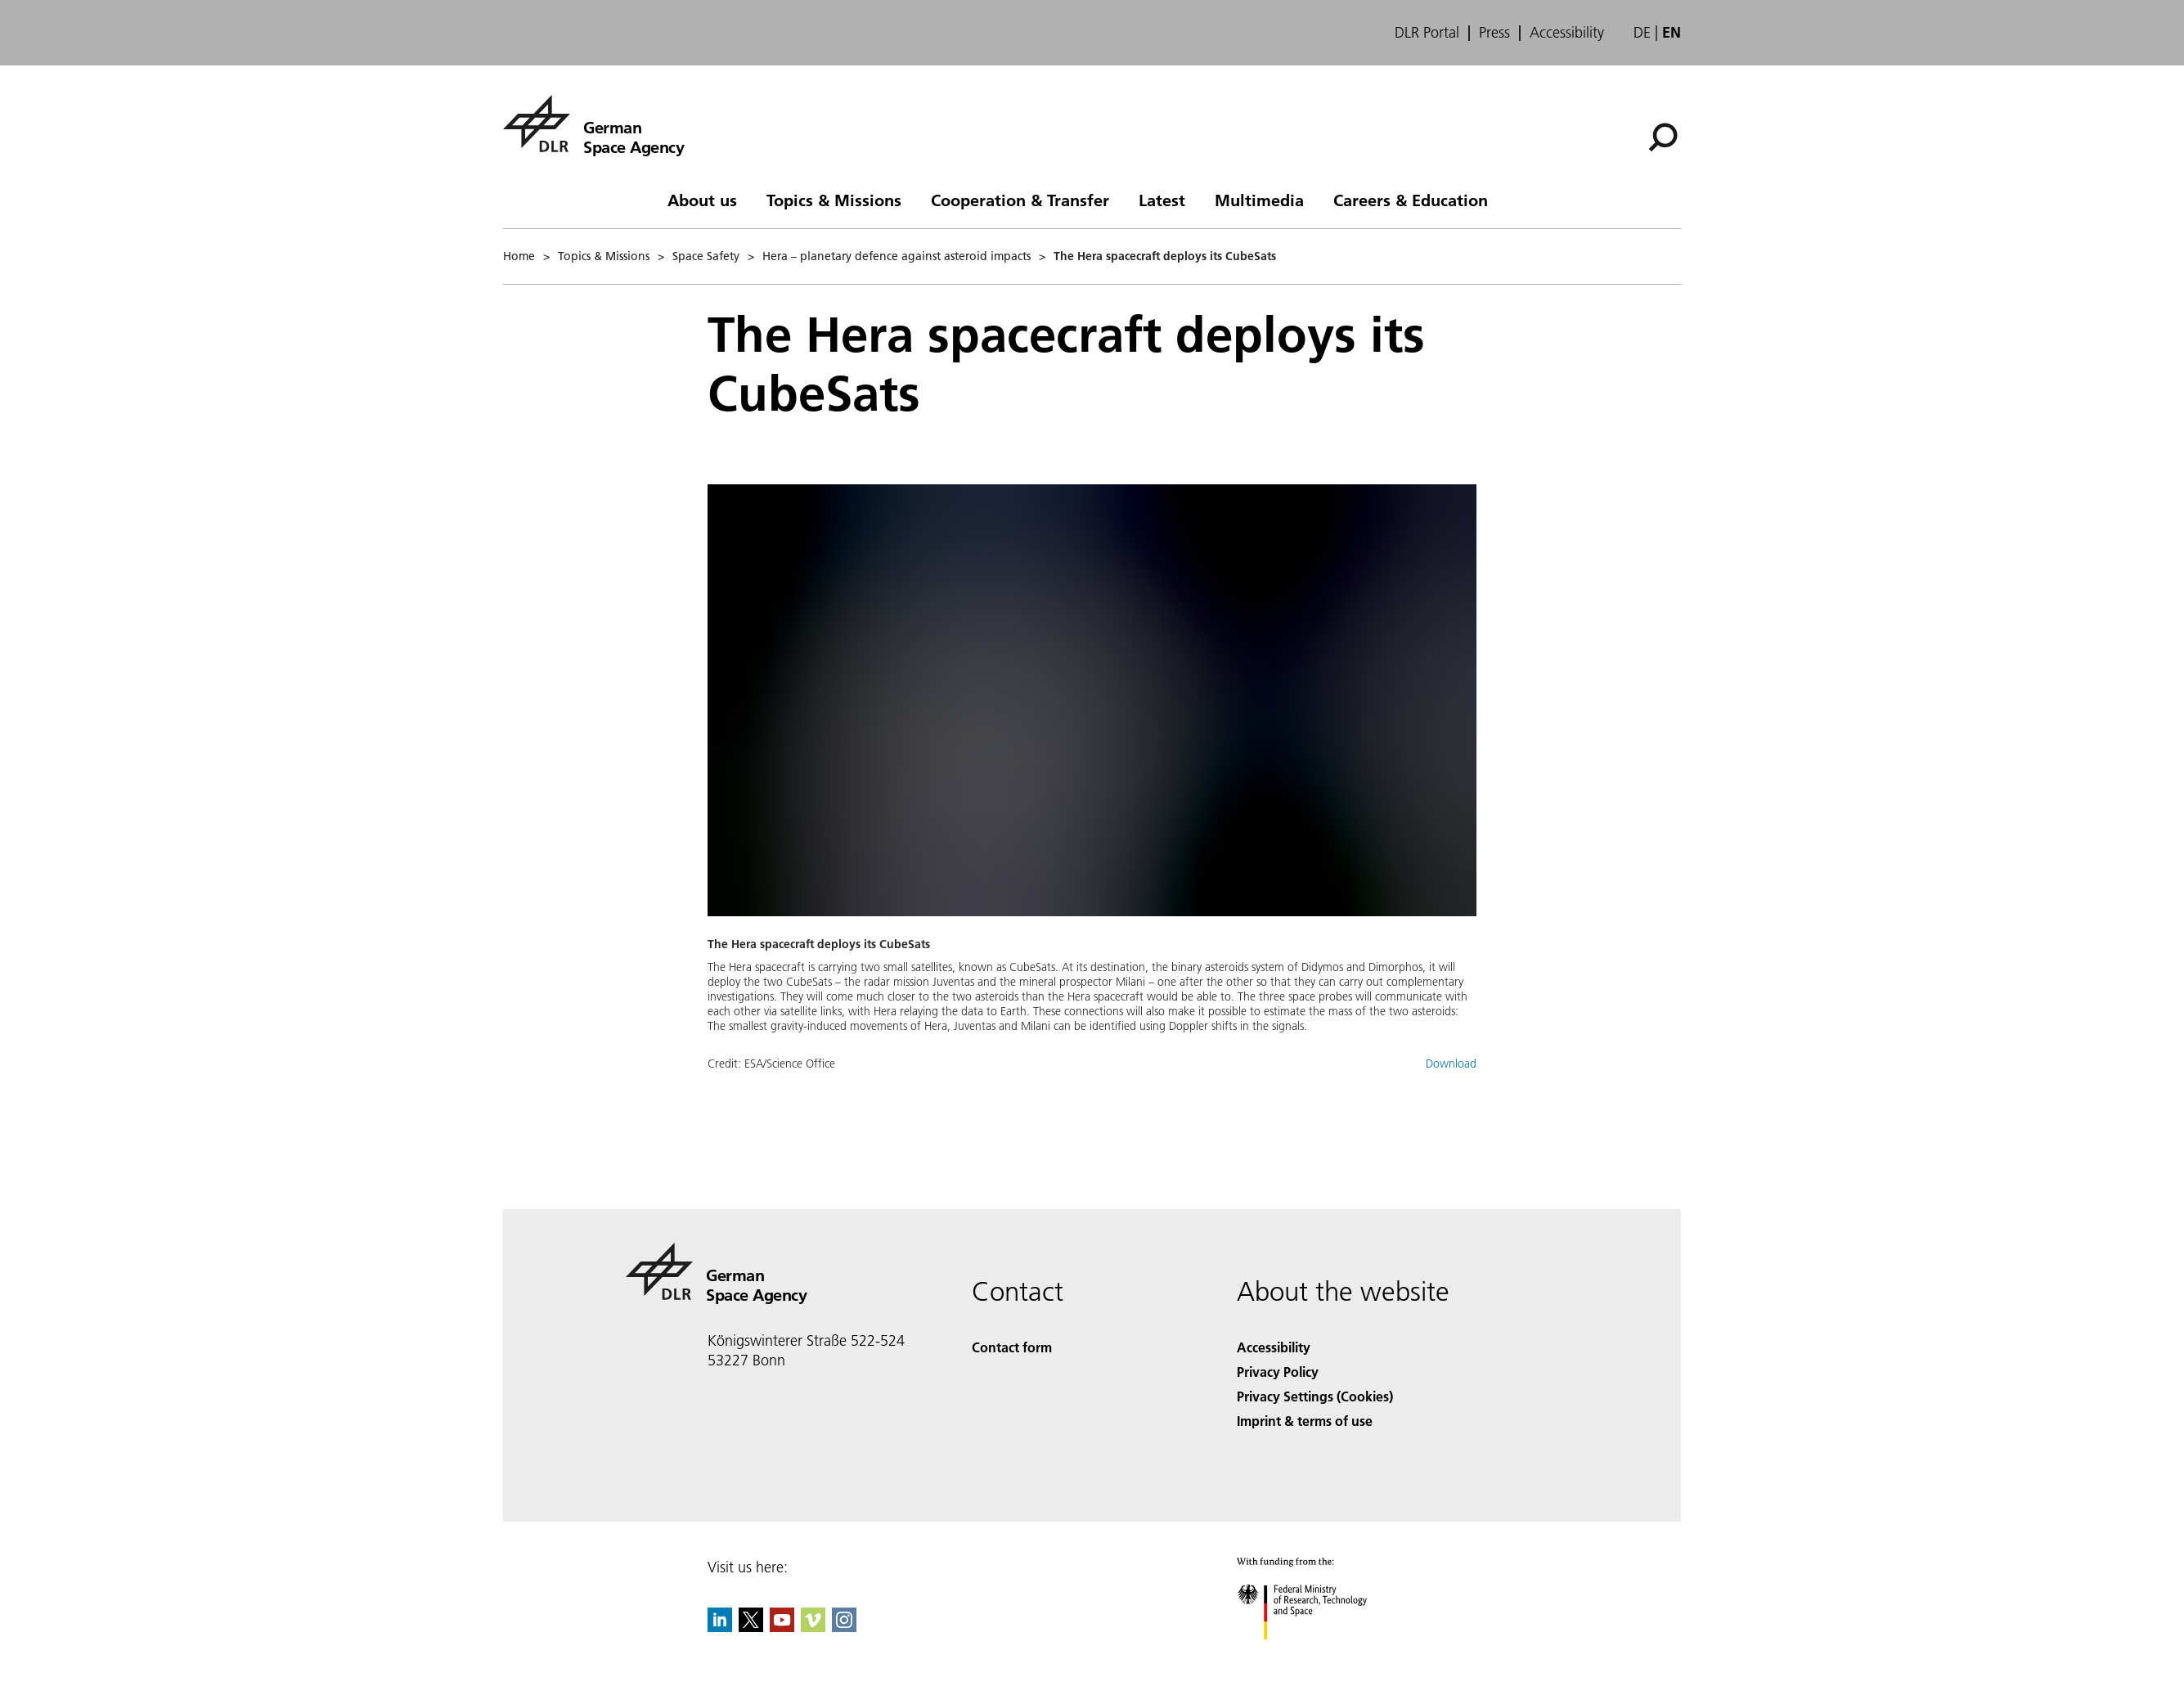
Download (1451, 1063)
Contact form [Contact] (1012, 1347)
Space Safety (705, 256)
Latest (1162, 199)
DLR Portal (1427, 33)
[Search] (1663, 137)
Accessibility (1567, 33)
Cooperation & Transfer (1020, 199)
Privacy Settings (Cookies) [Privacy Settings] (1315, 1396)
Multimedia (1259, 199)
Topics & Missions (833, 199)
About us (702, 199)
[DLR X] (751, 1626)
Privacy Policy (1278, 1371)
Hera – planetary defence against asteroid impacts (896, 256)
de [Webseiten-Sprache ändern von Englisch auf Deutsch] (1642, 32)
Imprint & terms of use (1305, 1420)
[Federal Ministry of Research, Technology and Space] (1317, 1653)
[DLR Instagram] (844, 1626)
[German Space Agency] (593, 123)
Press (1494, 33)
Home (519, 256)
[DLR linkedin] (720, 1626)
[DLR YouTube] (782, 1626)
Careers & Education (1410, 199)
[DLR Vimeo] (813, 1626)
